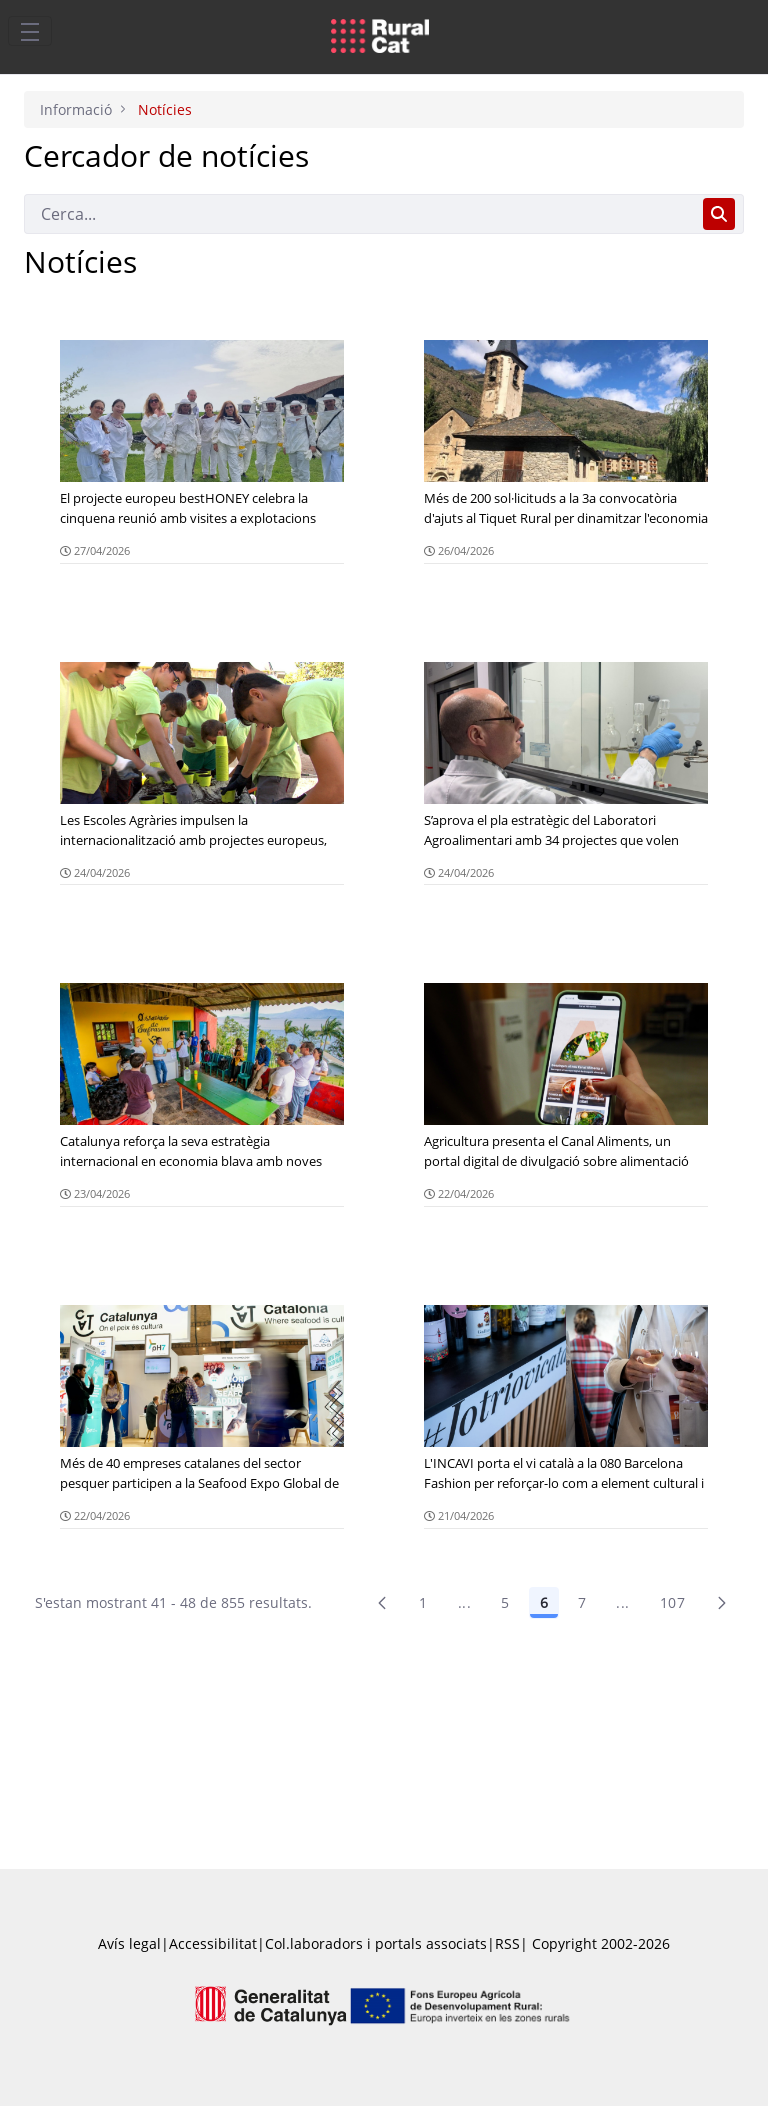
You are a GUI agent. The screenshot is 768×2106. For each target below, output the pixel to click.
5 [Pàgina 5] (505, 1602)
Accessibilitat (213, 1943)
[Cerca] (359, 214)
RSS (507, 1943)
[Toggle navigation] (30, 31)
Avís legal (129, 1943)
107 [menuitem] (672, 1602)
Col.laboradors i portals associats (376, 1943)
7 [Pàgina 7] (582, 1602)
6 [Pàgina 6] (544, 1602)
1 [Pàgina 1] (423, 1602)
